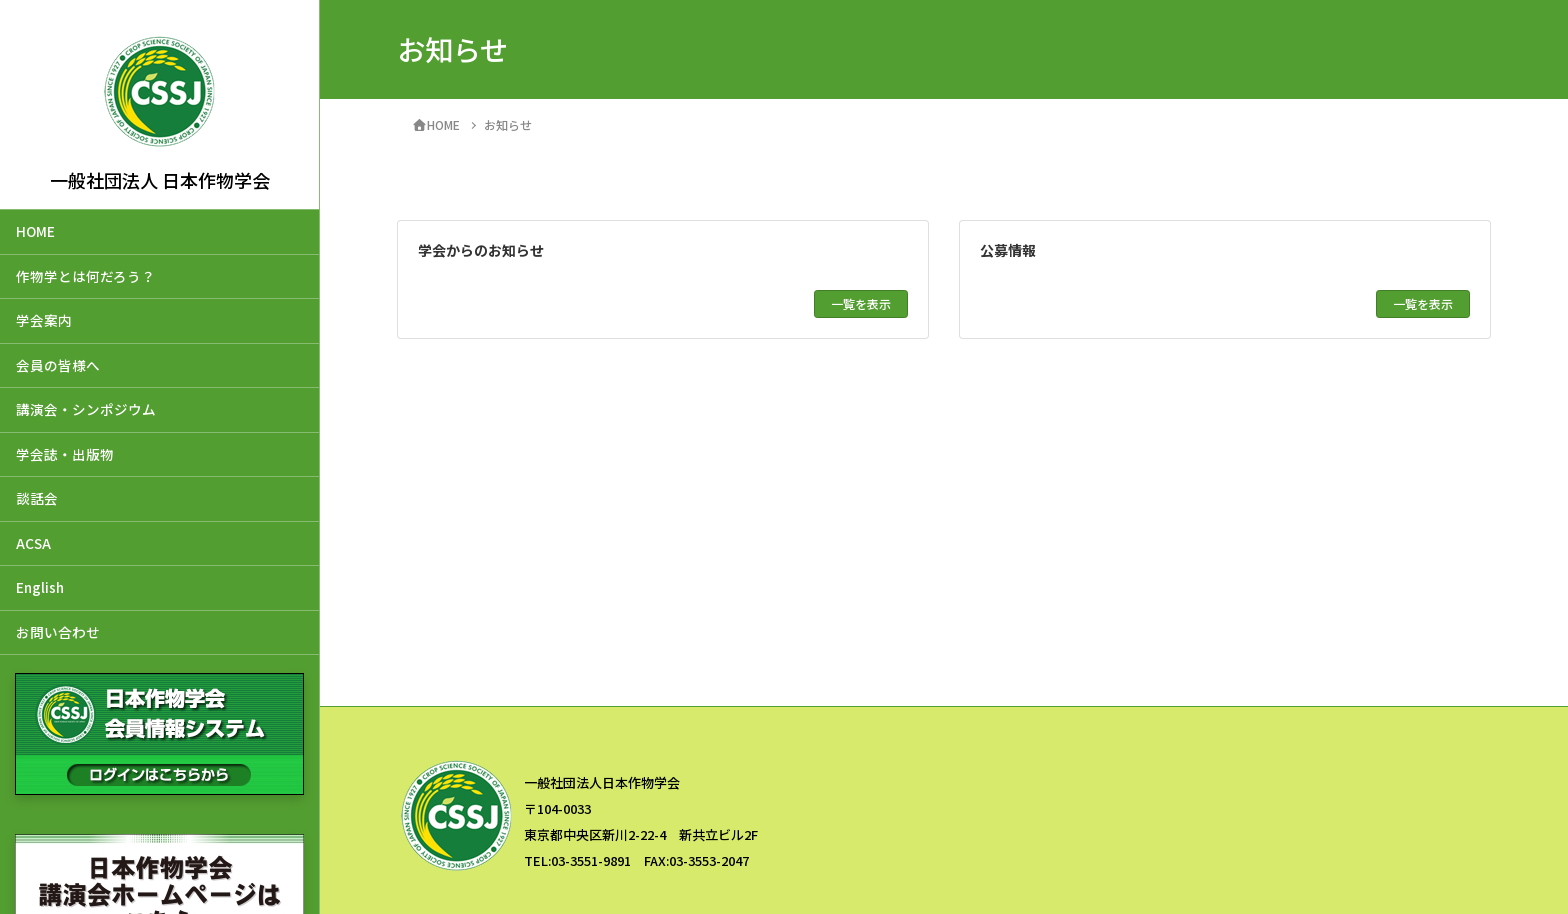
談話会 (37, 498)
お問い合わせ (58, 632)
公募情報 (1008, 250)
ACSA (33, 543)
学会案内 (44, 320)
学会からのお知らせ (481, 250)
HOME (35, 231)
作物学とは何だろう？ (85, 276)
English (40, 587)
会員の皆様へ (58, 365)
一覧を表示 (861, 303)
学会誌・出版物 (65, 454)
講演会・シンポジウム (86, 409)
